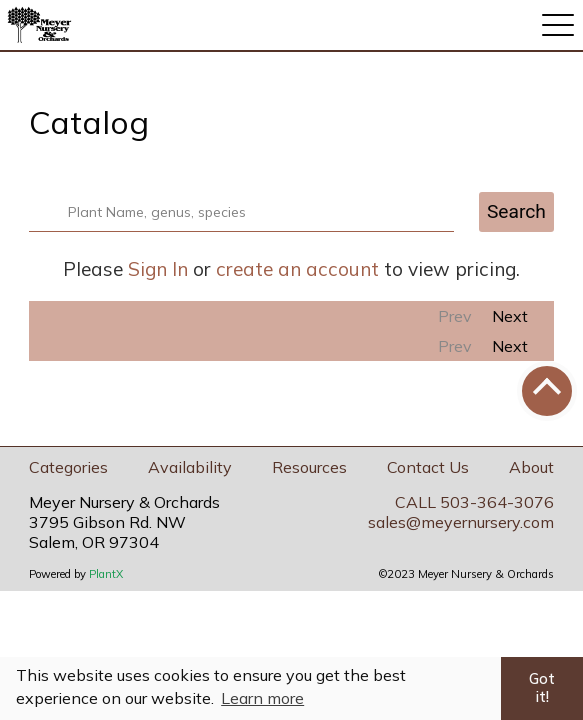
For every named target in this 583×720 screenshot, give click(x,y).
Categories (68, 467)
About (531, 467)
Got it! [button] (542, 688)
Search (516, 211)
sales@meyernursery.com (461, 522)
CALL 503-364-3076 (474, 502)
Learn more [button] (262, 698)
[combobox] (253, 212)
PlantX (106, 574)
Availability (190, 467)
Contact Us (428, 467)
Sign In (158, 269)
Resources (309, 467)
